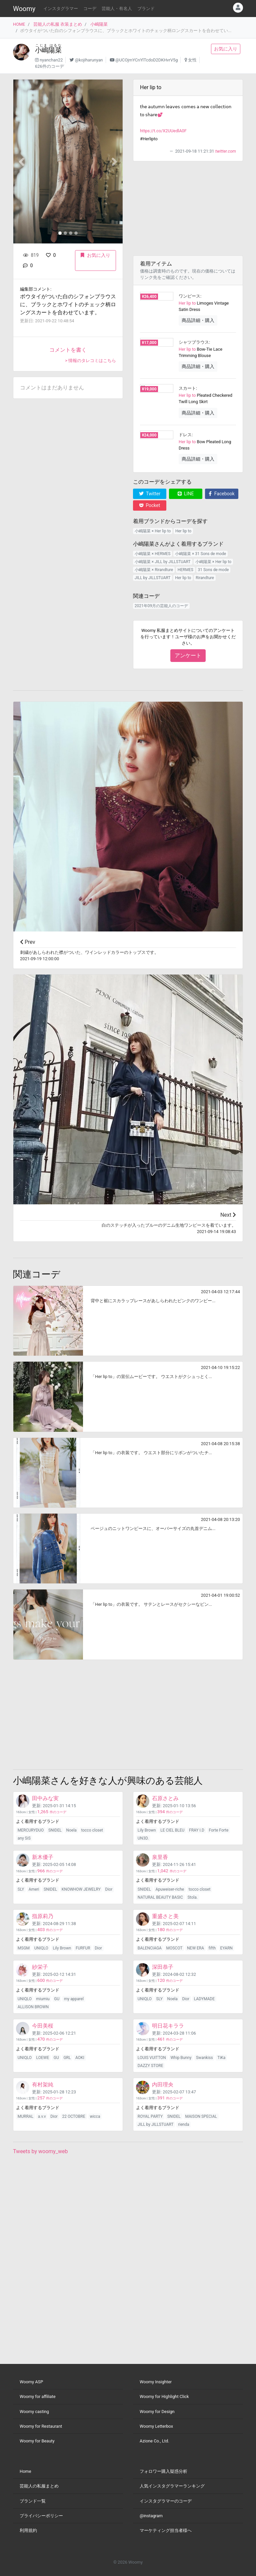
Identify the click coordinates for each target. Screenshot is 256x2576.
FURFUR (83, 1948)
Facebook (221, 493)
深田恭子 (162, 1967)
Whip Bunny (180, 2057)
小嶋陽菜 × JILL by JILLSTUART (163, 561)
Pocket (149, 505)
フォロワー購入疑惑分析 (163, 2471)
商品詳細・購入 (198, 320)
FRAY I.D (196, 1830)
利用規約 (28, 2530)
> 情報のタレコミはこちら (90, 360)
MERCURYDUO (31, 1830)
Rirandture (205, 577)
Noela (71, 1830)
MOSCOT (174, 1948)
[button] (21, 161)
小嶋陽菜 (99, 24)
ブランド (146, 8)
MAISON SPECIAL (201, 2116)
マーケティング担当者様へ (166, 2530)
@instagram (151, 2515)
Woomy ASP (31, 2381)
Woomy (24, 9)
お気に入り (225, 48)
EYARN (226, 1948)
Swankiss (204, 2057)
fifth (212, 1948)
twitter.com (225, 151)
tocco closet (92, 1830)
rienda (183, 2124)
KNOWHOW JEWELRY (81, 1889)
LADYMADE (204, 1999)
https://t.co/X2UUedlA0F (163, 130)
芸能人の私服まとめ (39, 2485)
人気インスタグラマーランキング (172, 2485)
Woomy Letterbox (156, 2426)
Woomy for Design (157, 2411)
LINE (186, 493)
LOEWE (42, 2057)
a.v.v (42, 2116)
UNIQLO (41, 1948)
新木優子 (42, 1857)
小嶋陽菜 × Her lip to (153, 531)
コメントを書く (68, 350)
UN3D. (143, 1838)
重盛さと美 (165, 1916)
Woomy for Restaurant (41, 2426)
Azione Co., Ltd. (154, 2440)
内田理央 (162, 2084)
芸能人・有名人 (117, 8)
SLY (21, 1889)
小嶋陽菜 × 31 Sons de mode (200, 553)
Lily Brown (147, 1830)
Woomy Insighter (156, 2381)
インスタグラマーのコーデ (166, 2501)
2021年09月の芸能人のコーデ (161, 606)
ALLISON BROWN (33, 2007)
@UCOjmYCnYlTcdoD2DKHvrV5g (146, 59)
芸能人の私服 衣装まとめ (57, 24)
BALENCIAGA (150, 1948)
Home (25, 2471)
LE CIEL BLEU (172, 1830)
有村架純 (42, 2084)
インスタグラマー (60, 8)
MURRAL (25, 2116)
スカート (187, 388)
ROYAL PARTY (150, 2116)
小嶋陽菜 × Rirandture (154, 569)
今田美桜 (42, 2026)
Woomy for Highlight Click (164, 2396)
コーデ (89, 8)
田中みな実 (45, 1798)
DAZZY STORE (150, 2065)
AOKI (79, 2057)
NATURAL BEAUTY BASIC (160, 1897)
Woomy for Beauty (37, 2440)
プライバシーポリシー (41, 2515)
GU (56, 1999)
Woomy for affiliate (38, 2396)
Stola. (192, 1897)
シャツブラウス (194, 342)
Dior (109, 1889)
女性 (192, 59)
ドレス (185, 434)
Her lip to (187, 303)
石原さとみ (165, 1798)
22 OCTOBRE (73, 2116)
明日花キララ (168, 2026)
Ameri (34, 1889)
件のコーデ (51, 1812)
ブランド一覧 (33, 2501)
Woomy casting (34, 2411)
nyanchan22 (51, 59)
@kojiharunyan (89, 59)
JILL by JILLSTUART (153, 577)
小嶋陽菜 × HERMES (153, 553)
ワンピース (189, 296)
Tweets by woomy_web (40, 2151)
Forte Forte (218, 1830)
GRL (67, 2057)
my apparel (74, 1999)
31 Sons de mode (213, 569)
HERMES (185, 569)
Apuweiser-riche (170, 1889)
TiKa (221, 2057)
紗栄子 (40, 1967)
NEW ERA (195, 1948)
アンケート (188, 655)
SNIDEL (55, 1830)
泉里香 (160, 1857)
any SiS (24, 1838)
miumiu (43, 1999)
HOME (19, 24)
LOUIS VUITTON (152, 2057)
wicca (95, 2116)
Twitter (149, 493)
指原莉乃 (42, 1916)
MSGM (24, 1948)
